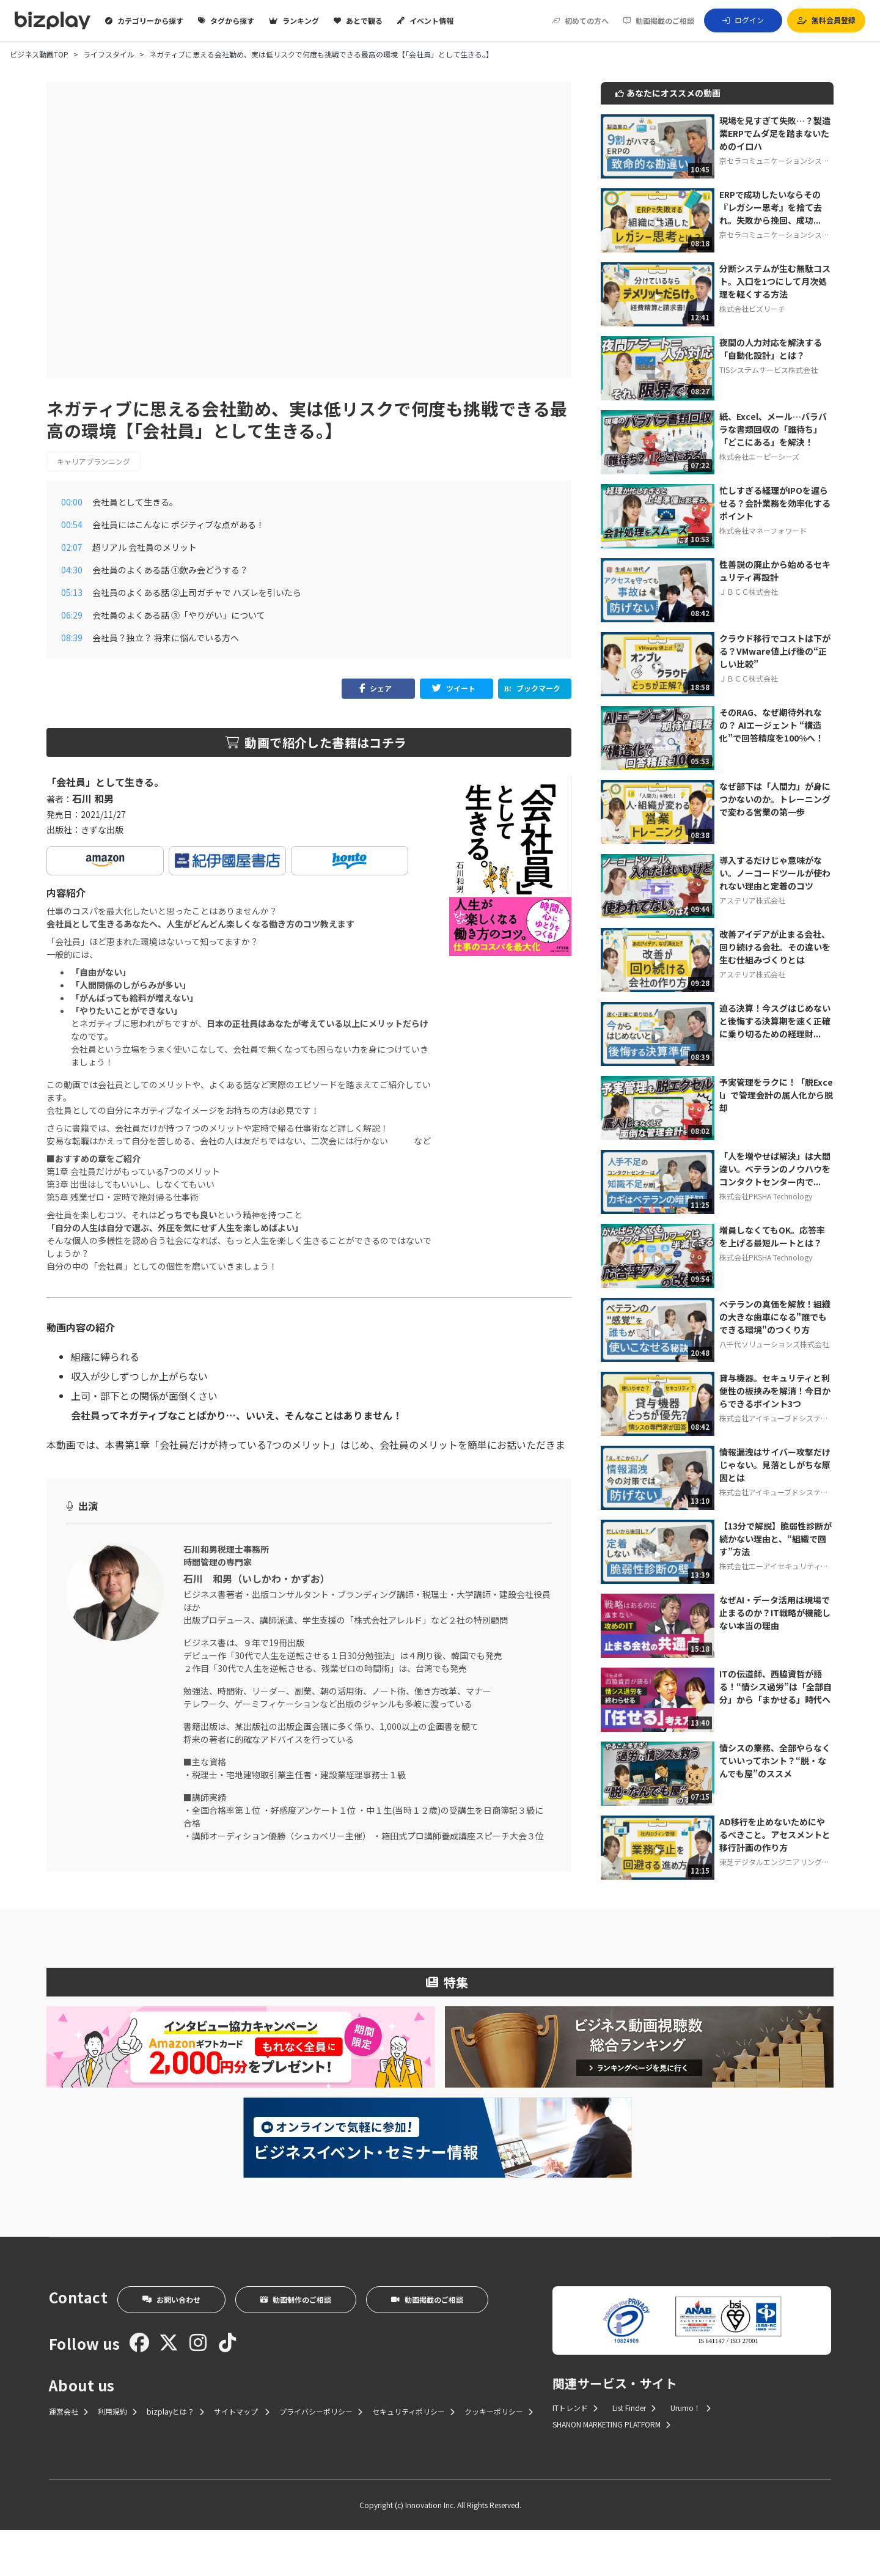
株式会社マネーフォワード (763, 530)
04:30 (71, 570)
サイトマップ (242, 2457)
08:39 (71, 637)
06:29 (71, 615)
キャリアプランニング (93, 461)
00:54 (71, 524)
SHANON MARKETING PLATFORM (611, 2470)
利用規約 (117, 2457)
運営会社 (68, 2457)
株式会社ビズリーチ (752, 308)
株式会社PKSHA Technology (765, 1196)
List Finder (634, 2453)
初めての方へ (580, 20)
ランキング (294, 20)
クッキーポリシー (498, 2457)
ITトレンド (575, 2453)
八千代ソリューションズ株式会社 (774, 1344)
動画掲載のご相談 (658, 20)
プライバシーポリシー (320, 2457)
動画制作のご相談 (295, 2345)
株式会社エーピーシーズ (759, 456)
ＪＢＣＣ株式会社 (748, 591)
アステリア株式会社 (752, 900)
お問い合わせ (171, 2345)
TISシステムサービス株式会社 (768, 369)
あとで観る (358, 20)
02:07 (71, 547)
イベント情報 (425, 20)
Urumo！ (690, 2453)
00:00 (71, 502)
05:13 (71, 592)
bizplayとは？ (175, 2457)
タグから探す (226, 20)
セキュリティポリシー (413, 2457)
